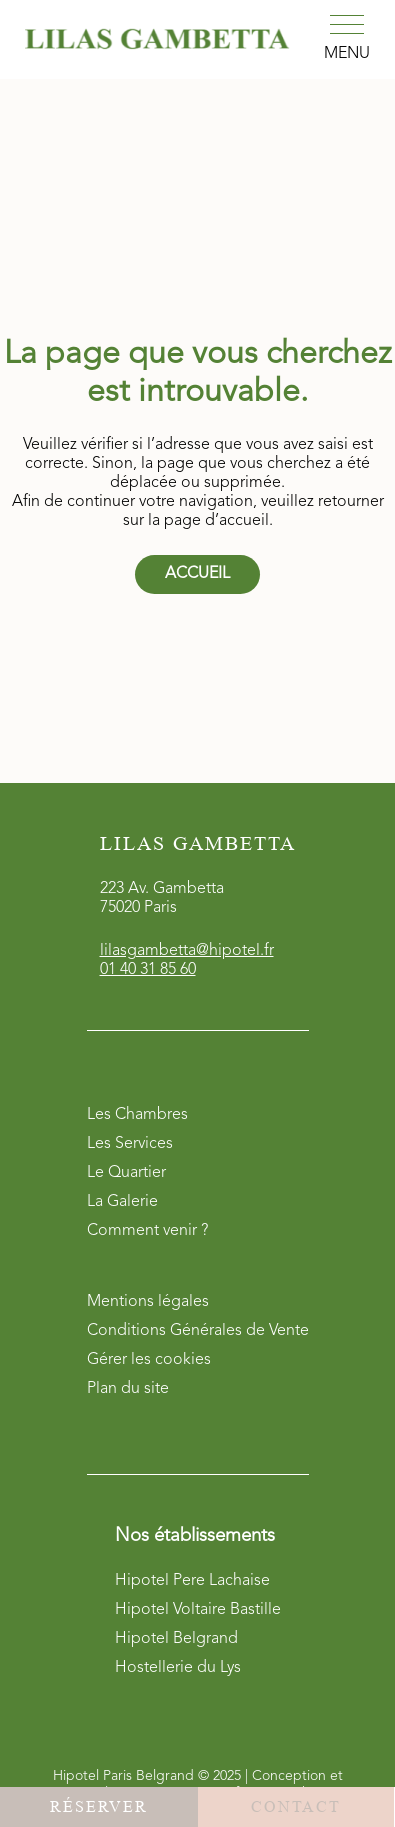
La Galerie (122, 1202)
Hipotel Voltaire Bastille (198, 1610)
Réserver (99, 1806)
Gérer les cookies (149, 1360)
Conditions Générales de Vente (198, 1331)
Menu (347, 54)
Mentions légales (148, 1302)
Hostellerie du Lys (178, 1668)
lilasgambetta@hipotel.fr (187, 951)
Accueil (197, 574)
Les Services (130, 1144)
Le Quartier (126, 1173)
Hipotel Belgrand (176, 1639)
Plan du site (128, 1389)
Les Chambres (137, 1115)
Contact (296, 1806)
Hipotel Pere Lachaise (192, 1581)
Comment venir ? (147, 1231)
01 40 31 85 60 (148, 970)
